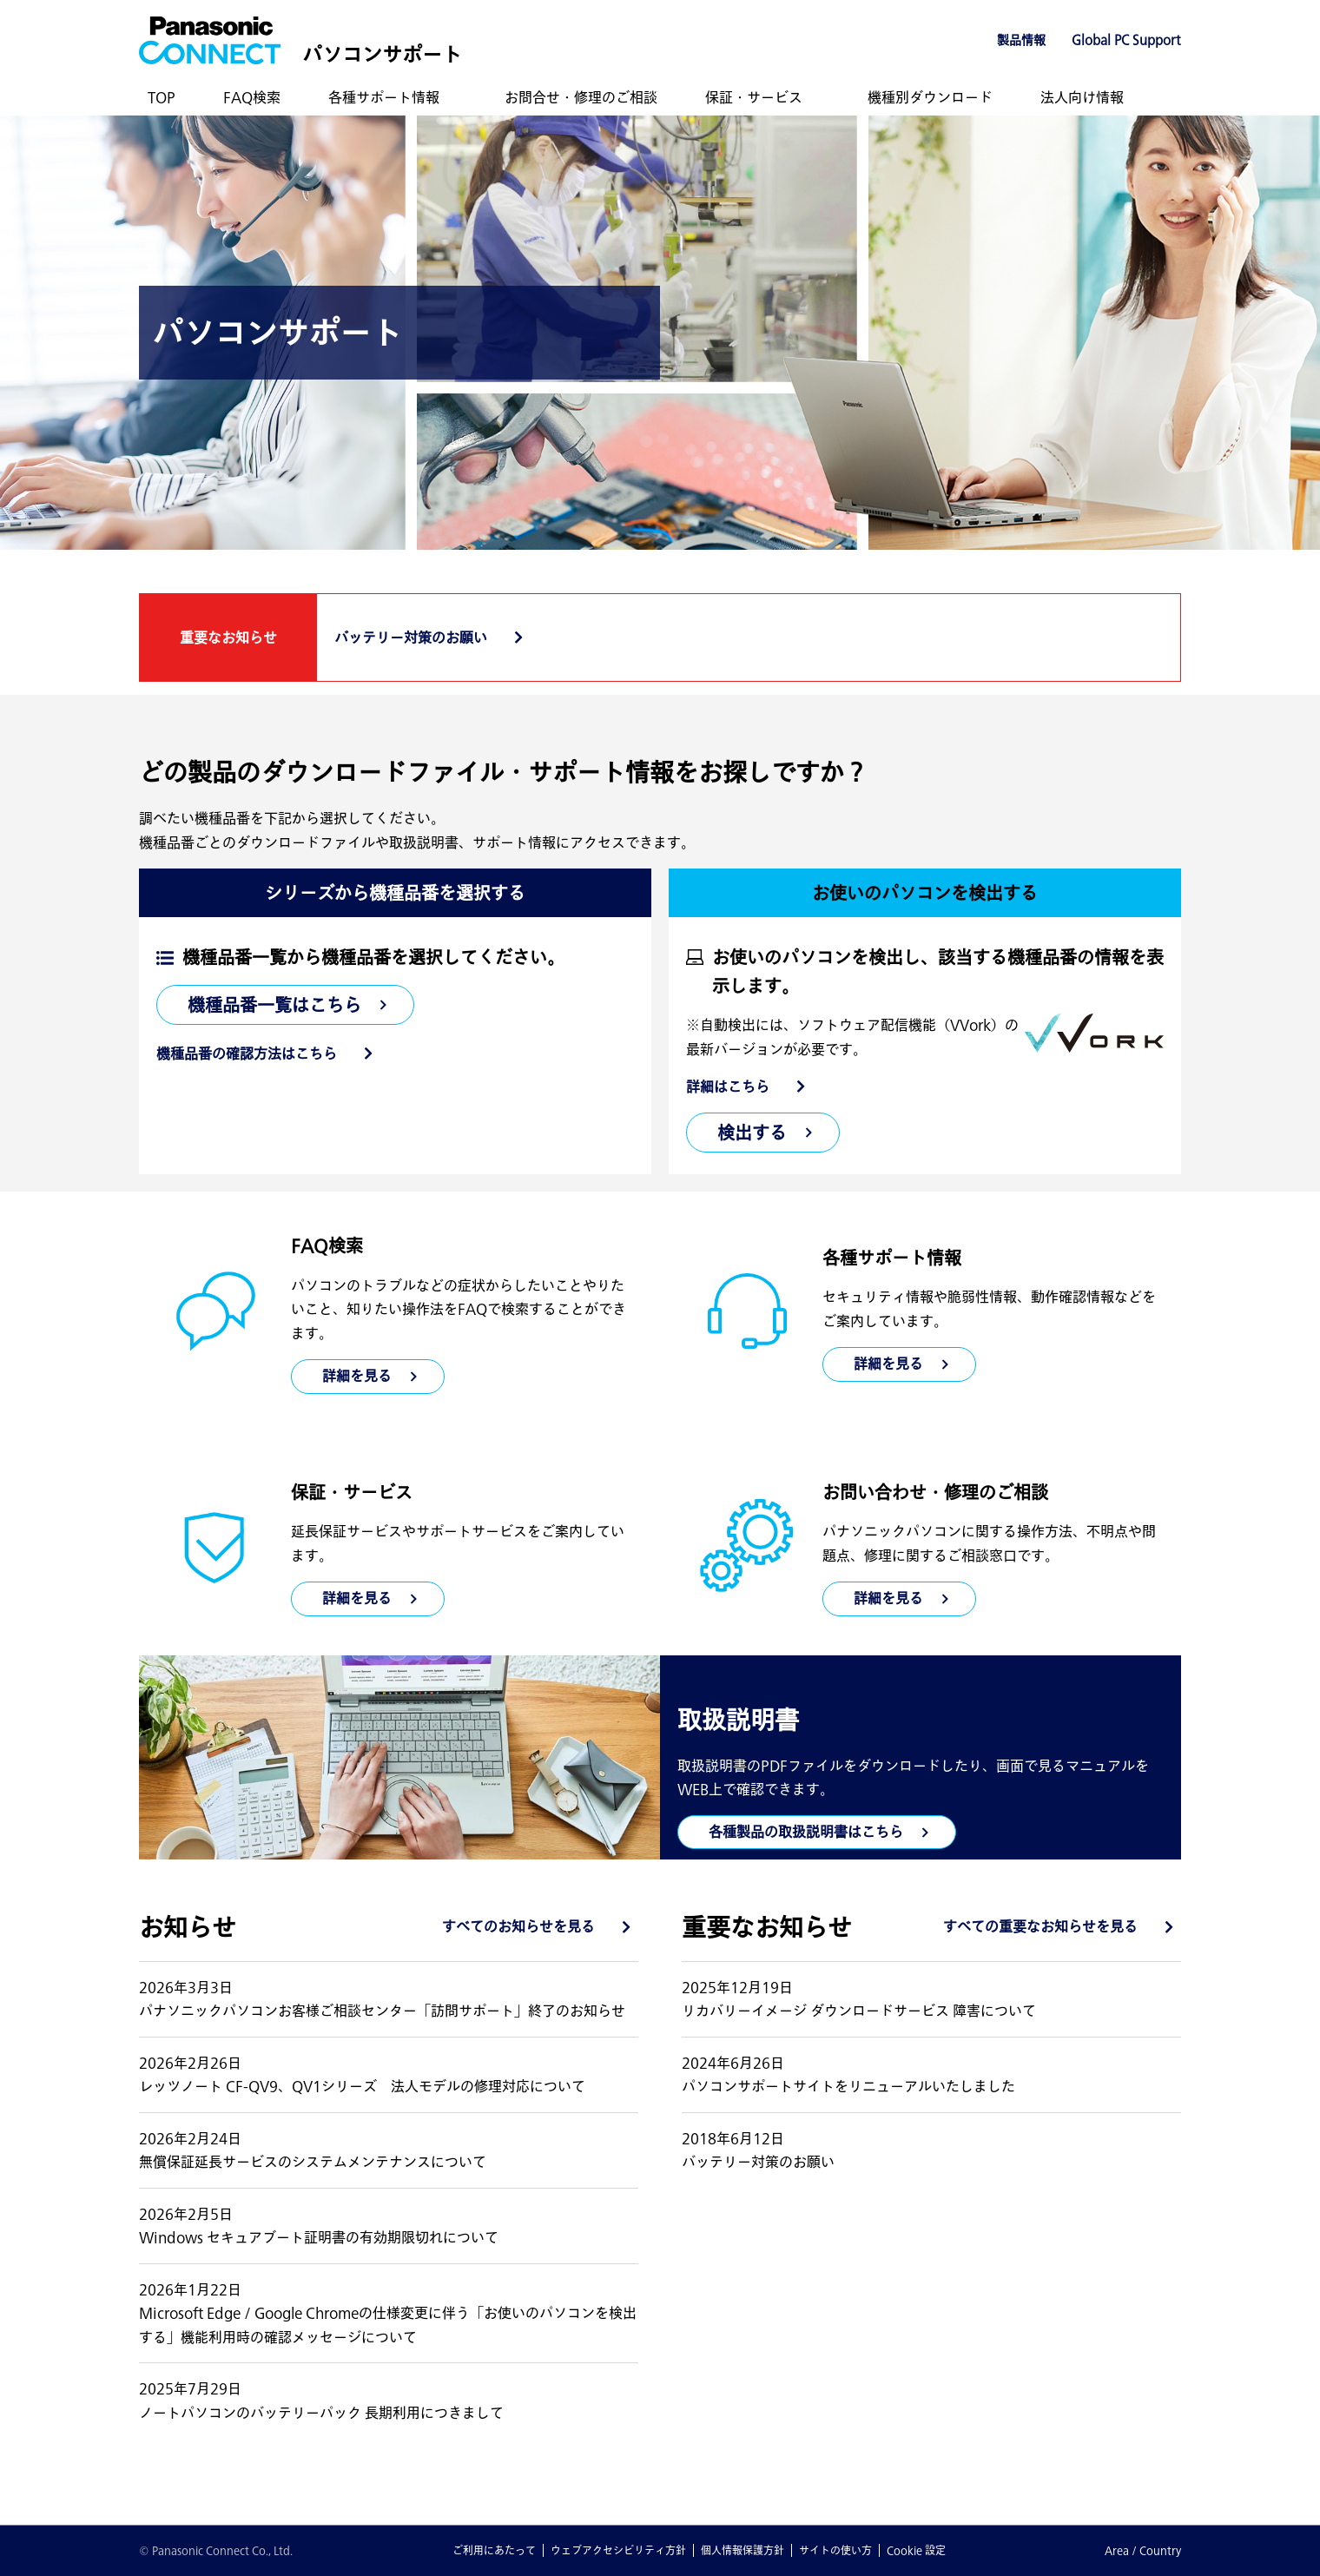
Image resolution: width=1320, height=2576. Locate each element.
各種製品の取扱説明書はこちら (806, 1832)
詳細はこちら (727, 1086)
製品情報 (1021, 40)
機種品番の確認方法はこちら (246, 1053)
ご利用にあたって (494, 2550)
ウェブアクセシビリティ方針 (618, 2550)
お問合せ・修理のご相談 (581, 97)
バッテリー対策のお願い (410, 637)
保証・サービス (753, 97)
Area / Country (1143, 2550)
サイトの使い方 (835, 2550)
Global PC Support (1126, 40)
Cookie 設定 (916, 2550)
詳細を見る (888, 1364)
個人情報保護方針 (742, 2550)
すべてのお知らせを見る (518, 1926)
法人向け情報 (1082, 97)
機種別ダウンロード (930, 97)
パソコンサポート (382, 54)
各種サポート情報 (383, 97)
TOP (161, 97)
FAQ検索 (251, 97)
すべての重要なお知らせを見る (1040, 1926)
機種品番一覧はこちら (274, 1005)
